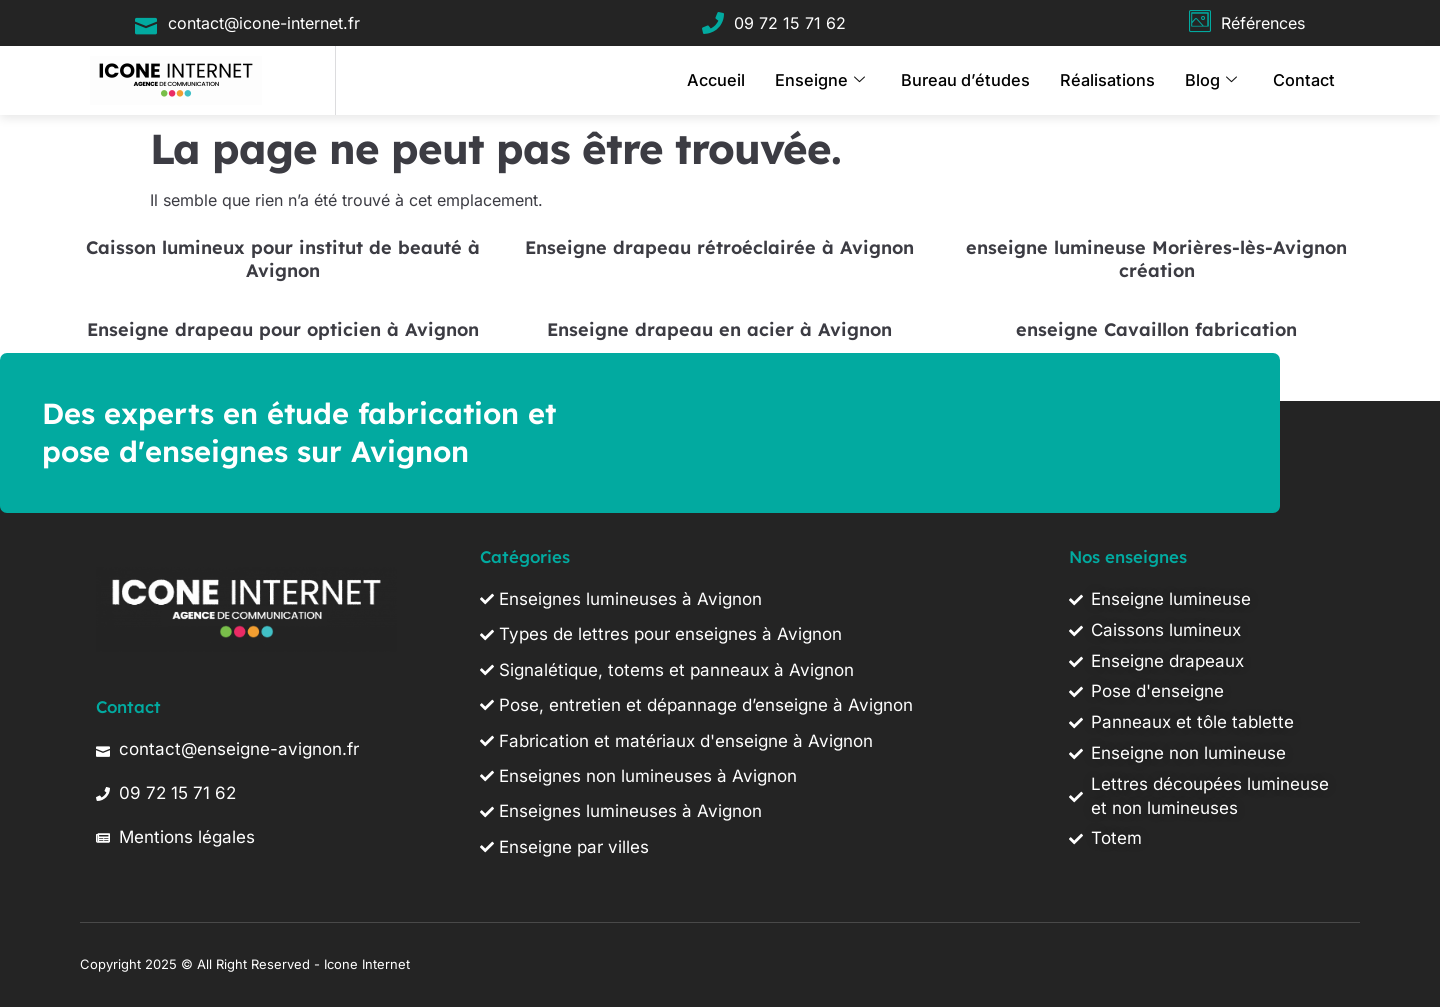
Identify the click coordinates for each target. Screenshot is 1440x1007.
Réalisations (1119, 79)
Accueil (751, 79)
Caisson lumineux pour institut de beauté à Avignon (283, 259)
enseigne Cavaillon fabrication (1156, 329)
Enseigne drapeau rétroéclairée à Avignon (719, 247)
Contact (1306, 79)
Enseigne (850, 80)
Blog (1217, 80)
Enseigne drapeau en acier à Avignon (719, 329)
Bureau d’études (986, 79)
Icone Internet (367, 964)
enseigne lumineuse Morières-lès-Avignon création (1156, 259)
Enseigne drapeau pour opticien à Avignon (283, 329)
